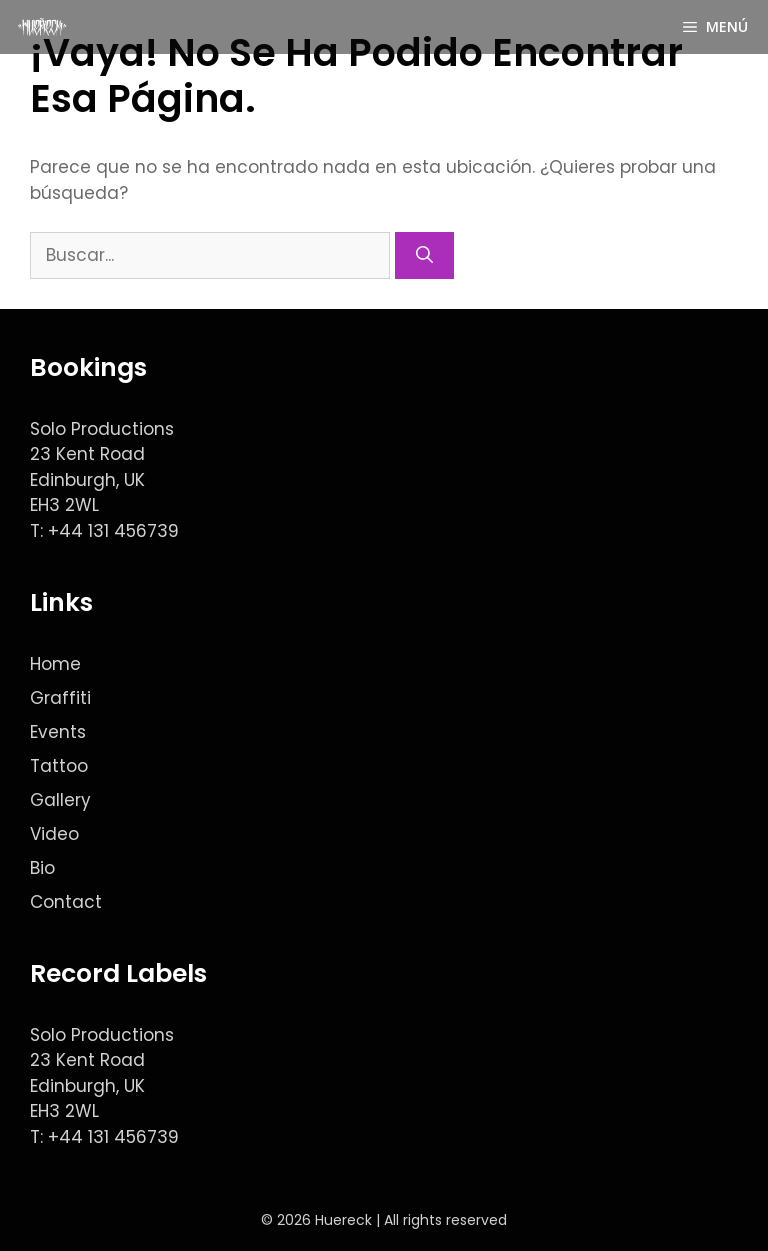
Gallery (60, 800)
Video (54, 834)
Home (55, 664)
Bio (42, 868)
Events (58, 732)
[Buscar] (424, 256)
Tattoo (59, 766)
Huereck (343, 1220)
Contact (66, 902)
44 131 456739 (119, 531)
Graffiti (60, 698)
